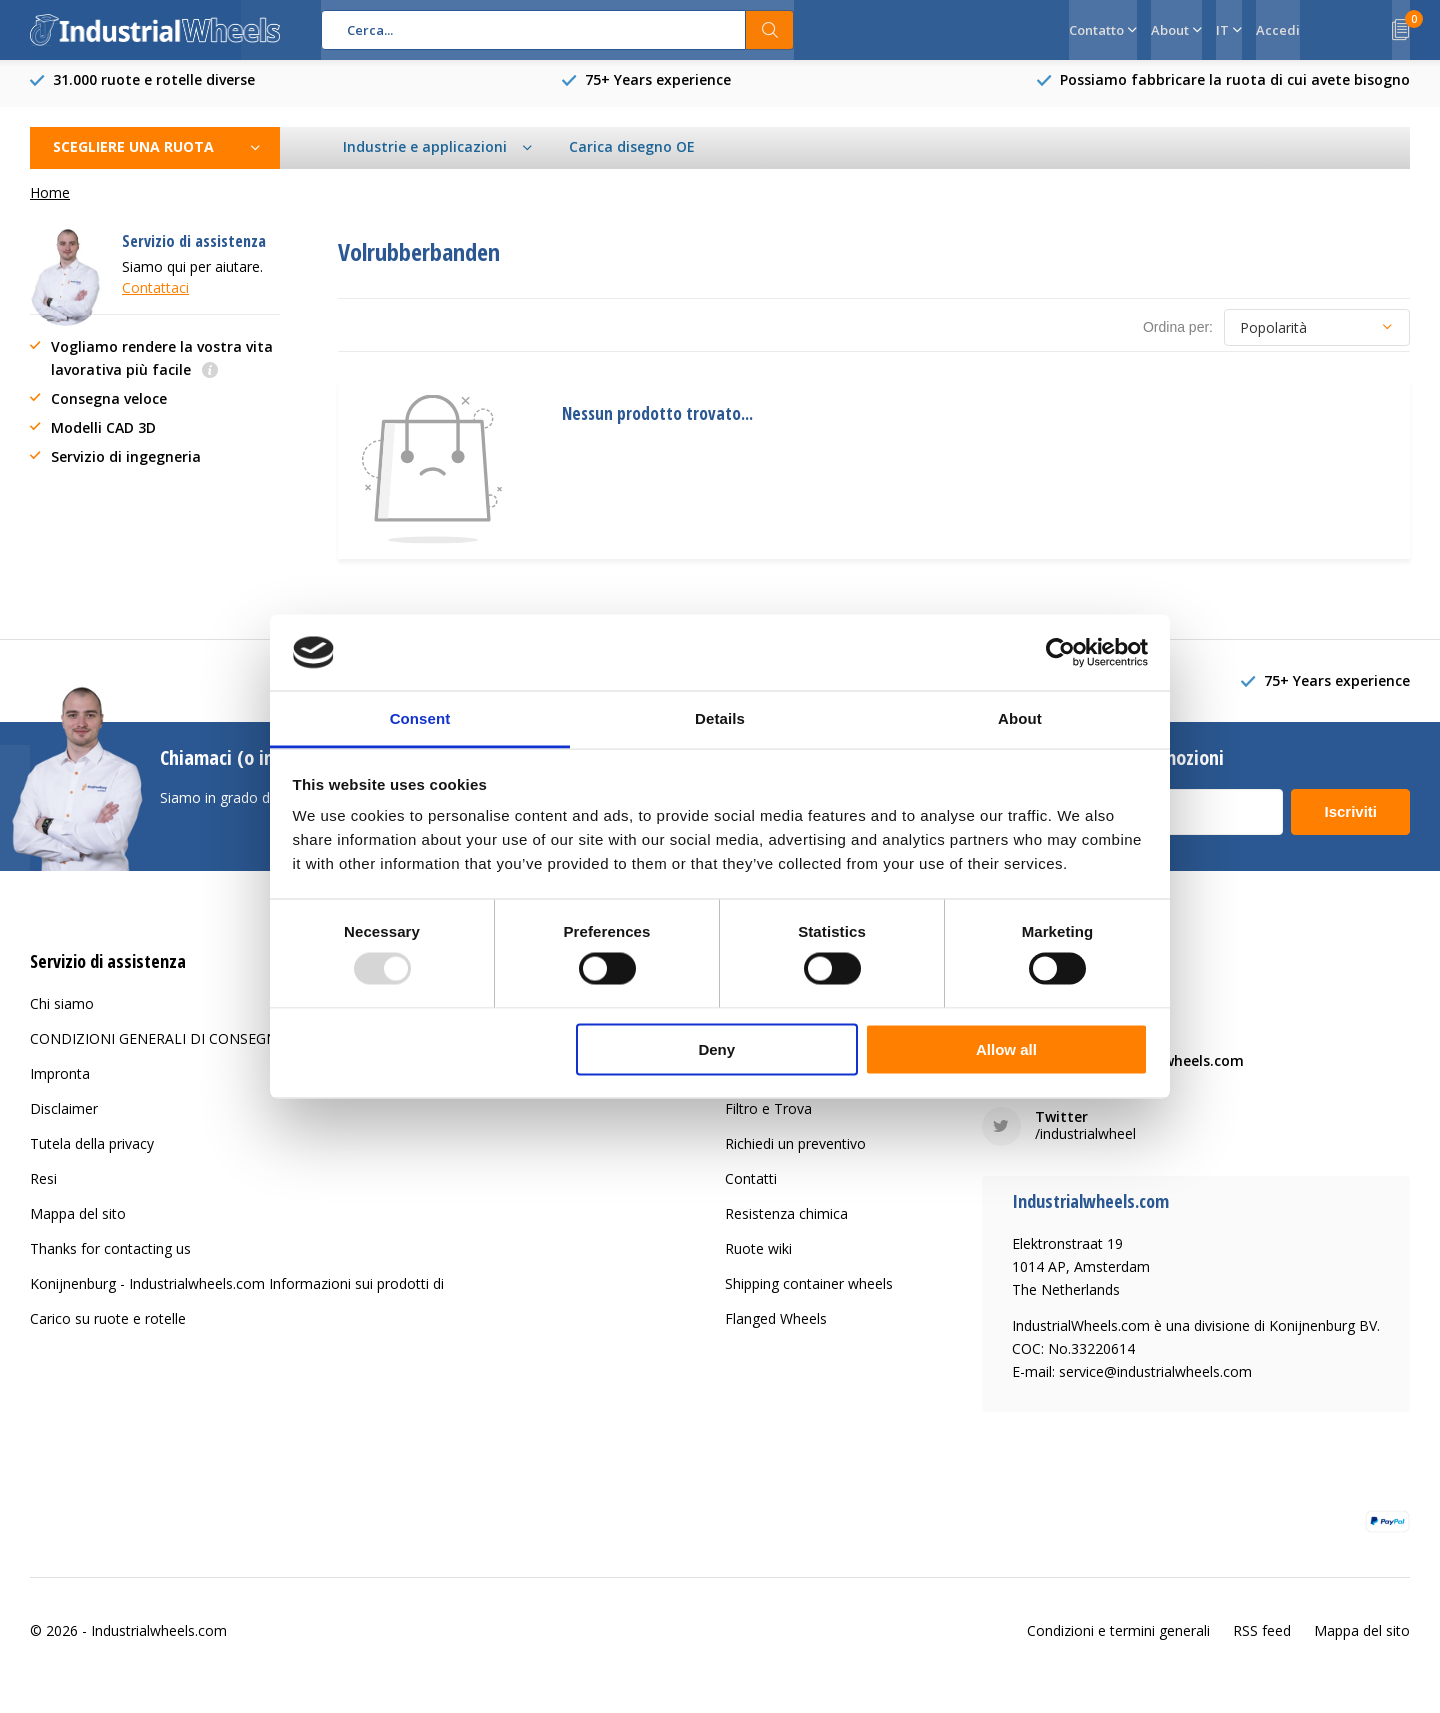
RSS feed (1262, 1638)
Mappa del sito (78, 1221)
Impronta (60, 1081)
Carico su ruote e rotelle (108, 1326)
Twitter (1061, 1124)
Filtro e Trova (768, 1116)
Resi (43, 1186)
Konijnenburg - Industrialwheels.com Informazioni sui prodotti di (237, 1291)
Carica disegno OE (632, 154)
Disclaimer (64, 1116)
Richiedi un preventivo (795, 1151)
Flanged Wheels (776, 1326)
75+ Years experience (658, 87)
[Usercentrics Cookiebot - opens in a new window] (1060, 652)
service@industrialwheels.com (1139, 1068)
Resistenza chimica (786, 1221)
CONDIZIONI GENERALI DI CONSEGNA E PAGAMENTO (210, 1046)
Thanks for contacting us (110, 1256)
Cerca (770, 30)
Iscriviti (1350, 819)
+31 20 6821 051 (1089, 1012)
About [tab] (1020, 718)
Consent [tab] (420, 718)
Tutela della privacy (92, 1151)
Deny (716, 1048)
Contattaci (155, 295)
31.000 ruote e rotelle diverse (154, 87)
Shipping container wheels (809, 1291)
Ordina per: (1178, 335)
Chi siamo (62, 1011)
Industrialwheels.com (159, 1638)
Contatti (751, 1186)
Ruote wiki (758, 1256)
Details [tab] (720, 718)
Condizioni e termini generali (1118, 1638)
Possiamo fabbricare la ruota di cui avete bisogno (1235, 87)
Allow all (1006, 1048)
